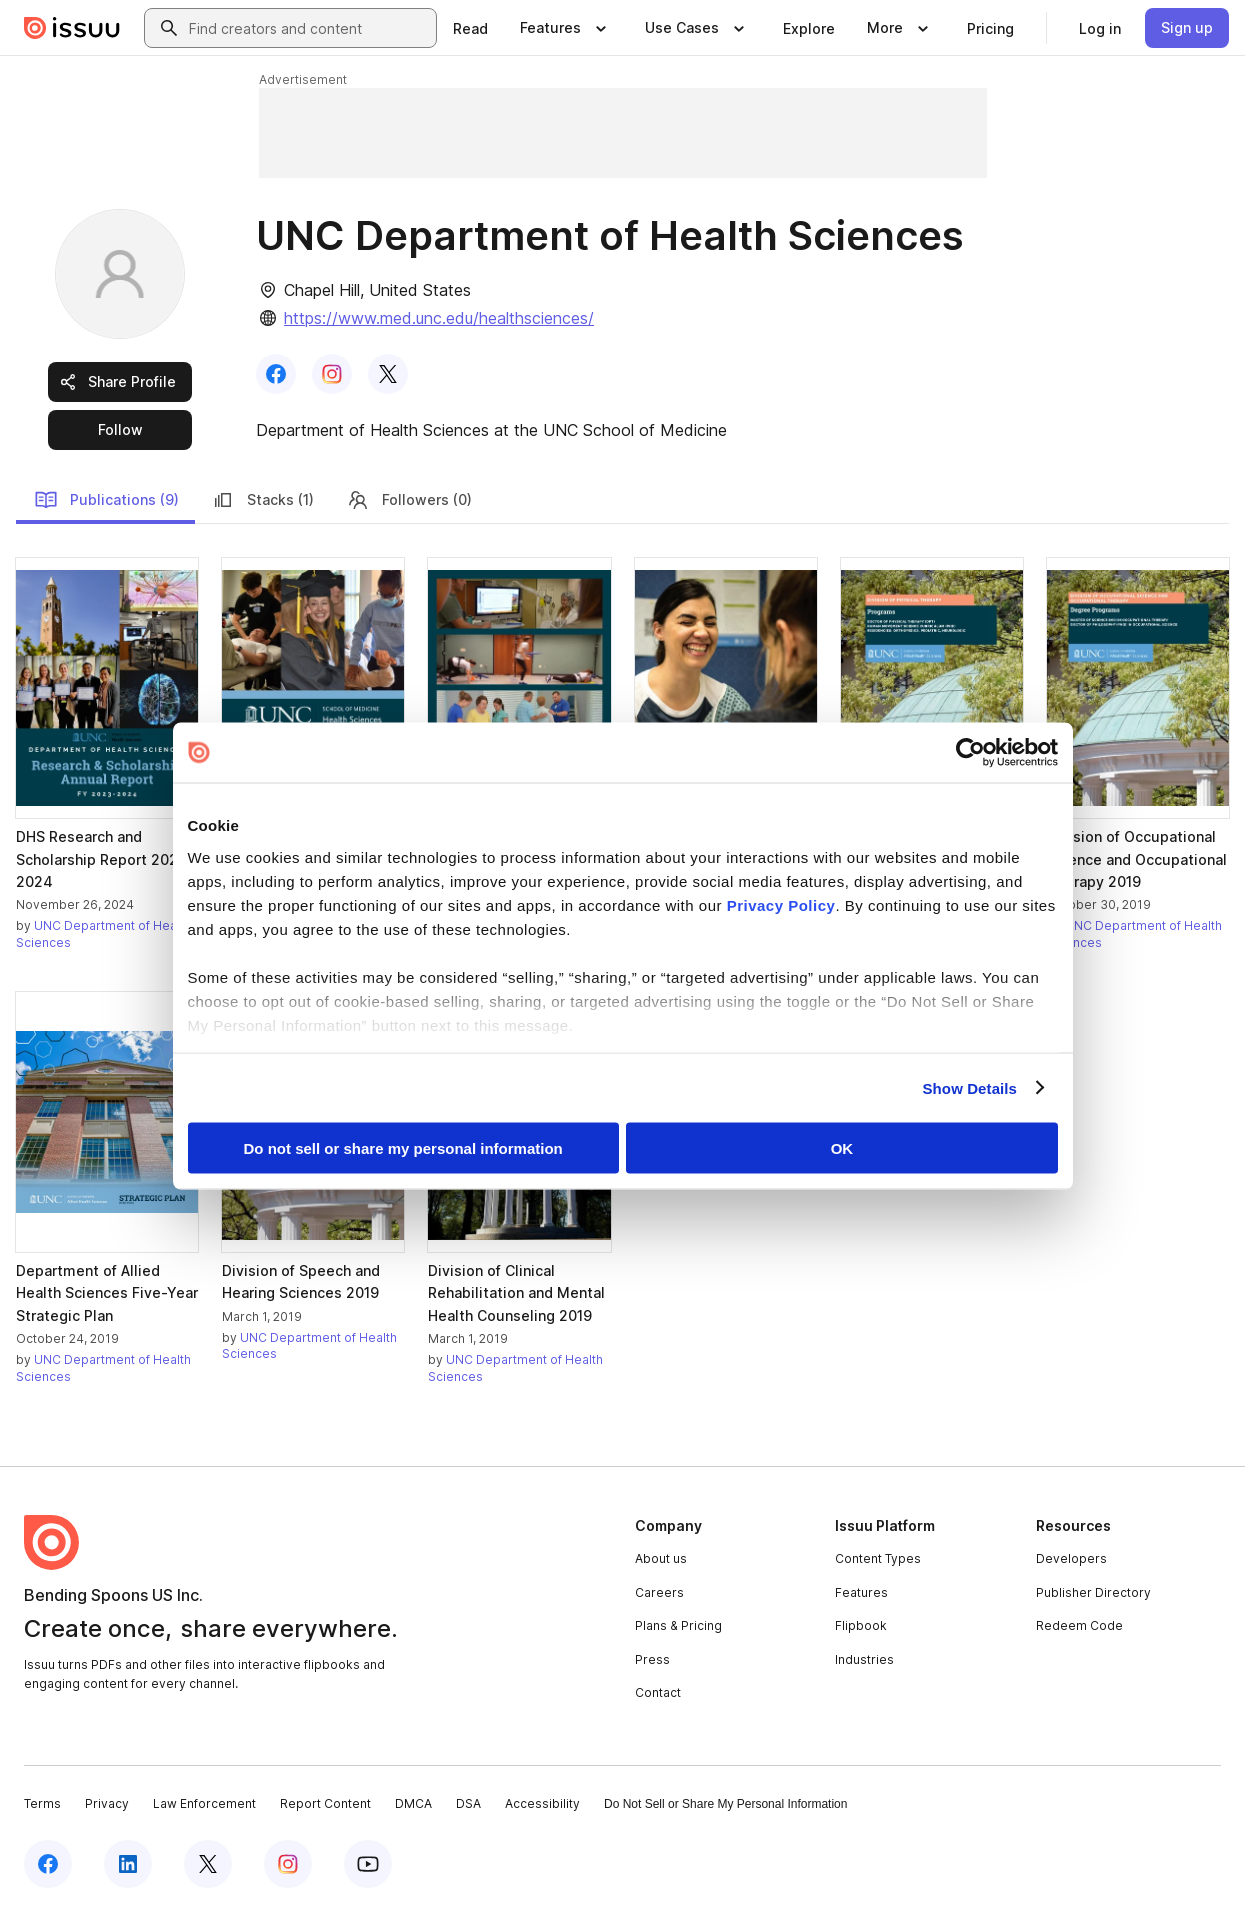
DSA (468, 1803)
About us (661, 1558)
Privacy (107, 1803)
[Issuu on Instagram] (288, 1864)
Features (861, 1592)
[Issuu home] (72, 28)
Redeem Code (1079, 1625)
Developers (1071, 1558)
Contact (658, 1692)
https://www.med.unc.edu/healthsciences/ (439, 318)
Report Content (325, 1803)
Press (652, 1659)
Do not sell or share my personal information (403, 1148)
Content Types (878, 1558)
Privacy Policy (781, 904)
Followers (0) (409, 500)
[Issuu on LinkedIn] (128, 1864)
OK (842, 1148)
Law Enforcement (204, 1803)
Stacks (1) (262, 500)
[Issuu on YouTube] (368, 1864)
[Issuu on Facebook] (48, 1864)
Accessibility (542, 1803)
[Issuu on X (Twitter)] (208, 1864)
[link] (470, 28)
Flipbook (861, 1625)
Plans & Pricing (678, 1625)
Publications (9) (106, 500)
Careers (659, 1592)
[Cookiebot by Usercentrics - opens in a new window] (970, 753)
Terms (42, 1803)
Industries (864, 1659)
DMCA (413, 1803)
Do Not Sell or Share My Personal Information (725, 1804)
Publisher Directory (1093, 1592)
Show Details (970, 1087)
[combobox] (308, 28)
